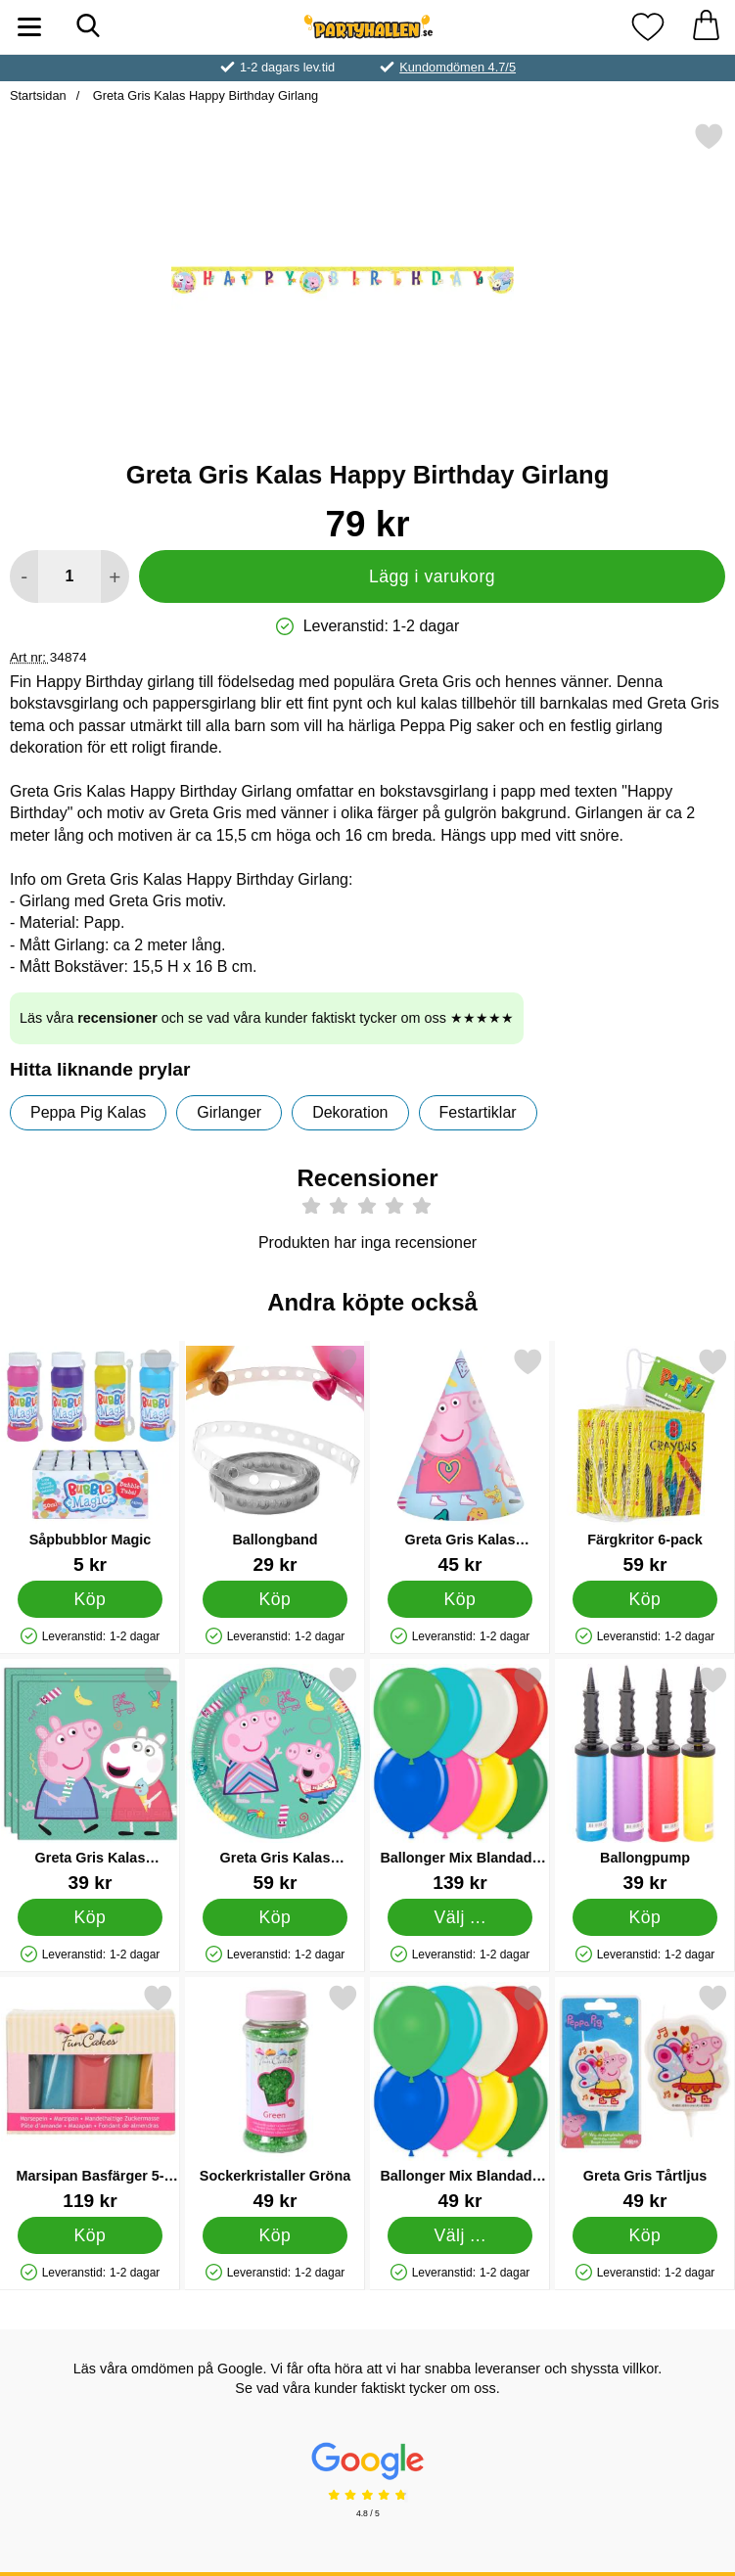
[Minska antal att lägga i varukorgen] (24, 576)
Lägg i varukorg (432, 576)
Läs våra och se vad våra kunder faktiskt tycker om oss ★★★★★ (267, 1018)
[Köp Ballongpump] (644, 1917)
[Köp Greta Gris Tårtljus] (644, 2235)
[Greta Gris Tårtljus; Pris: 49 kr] (645, 2097)
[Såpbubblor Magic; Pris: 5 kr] (90, 1461)
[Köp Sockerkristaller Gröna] (274, 2235)
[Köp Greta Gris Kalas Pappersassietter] (274, 1917)
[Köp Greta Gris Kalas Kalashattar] (459, 1599)
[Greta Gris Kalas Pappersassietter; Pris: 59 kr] (275, 1779)
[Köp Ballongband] (274, 1599)
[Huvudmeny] (29, 27)
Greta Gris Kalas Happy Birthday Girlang (203, 95)
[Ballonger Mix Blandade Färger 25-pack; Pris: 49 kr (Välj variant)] (460, 2097)
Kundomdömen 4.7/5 (457, 67)
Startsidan (38, 95)
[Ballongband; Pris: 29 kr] (275, 1461)
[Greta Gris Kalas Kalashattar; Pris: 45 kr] (460, 1461)
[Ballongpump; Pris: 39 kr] (645, 1779)
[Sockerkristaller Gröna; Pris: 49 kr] (275, 2097)
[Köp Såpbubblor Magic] (89, 1599)
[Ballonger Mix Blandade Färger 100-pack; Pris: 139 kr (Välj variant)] (460, 1779)
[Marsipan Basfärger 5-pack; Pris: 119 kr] (90, 2097)
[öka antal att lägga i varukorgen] (115, 576)
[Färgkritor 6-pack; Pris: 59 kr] (645, 1461)
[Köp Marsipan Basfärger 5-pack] (89, 2235)
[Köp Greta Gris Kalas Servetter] (89, 1917)
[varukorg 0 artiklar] (705, 27)
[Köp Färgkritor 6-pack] (644, 1599)
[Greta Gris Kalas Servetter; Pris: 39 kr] (90, 1779)
